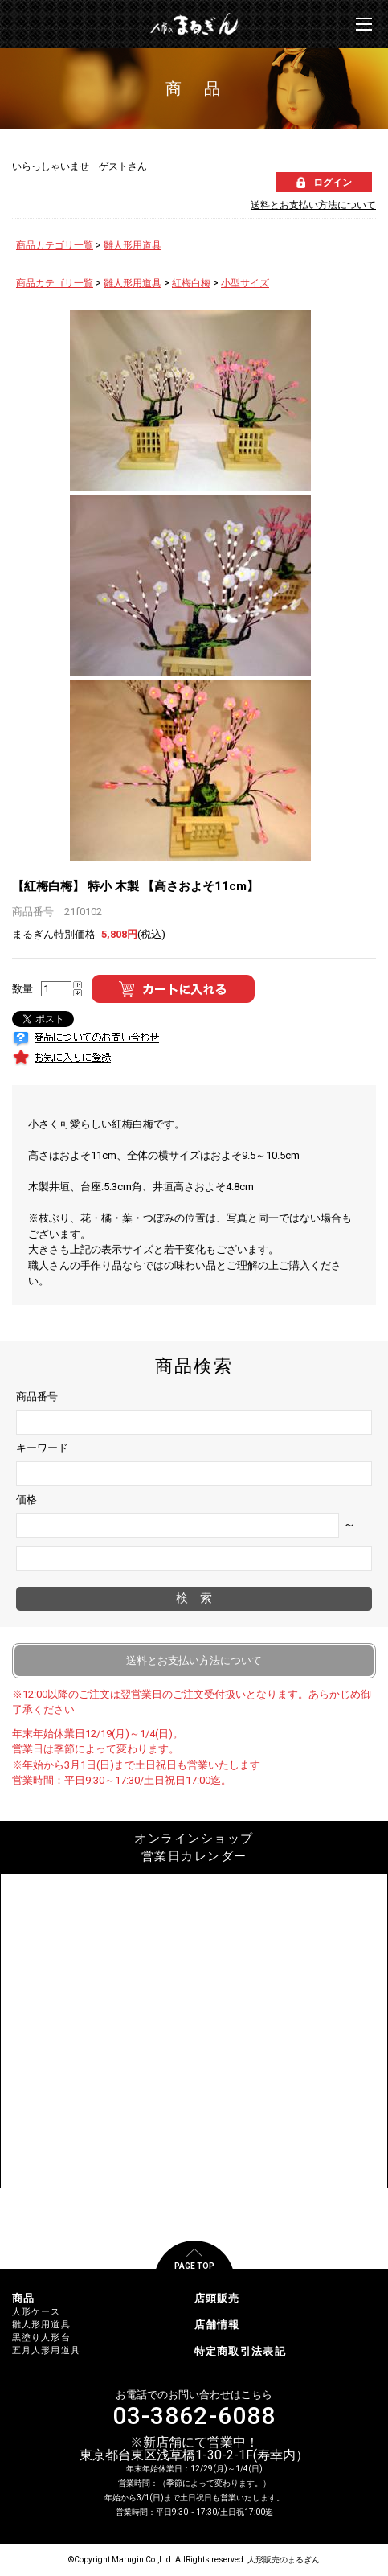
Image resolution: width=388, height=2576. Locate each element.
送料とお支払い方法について (313, 205)
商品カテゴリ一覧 (54, 245)
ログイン (332, 182)
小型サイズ (245, 283)
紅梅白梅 (191, 283)
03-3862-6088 (194, 2416)
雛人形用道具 (132, 245)
